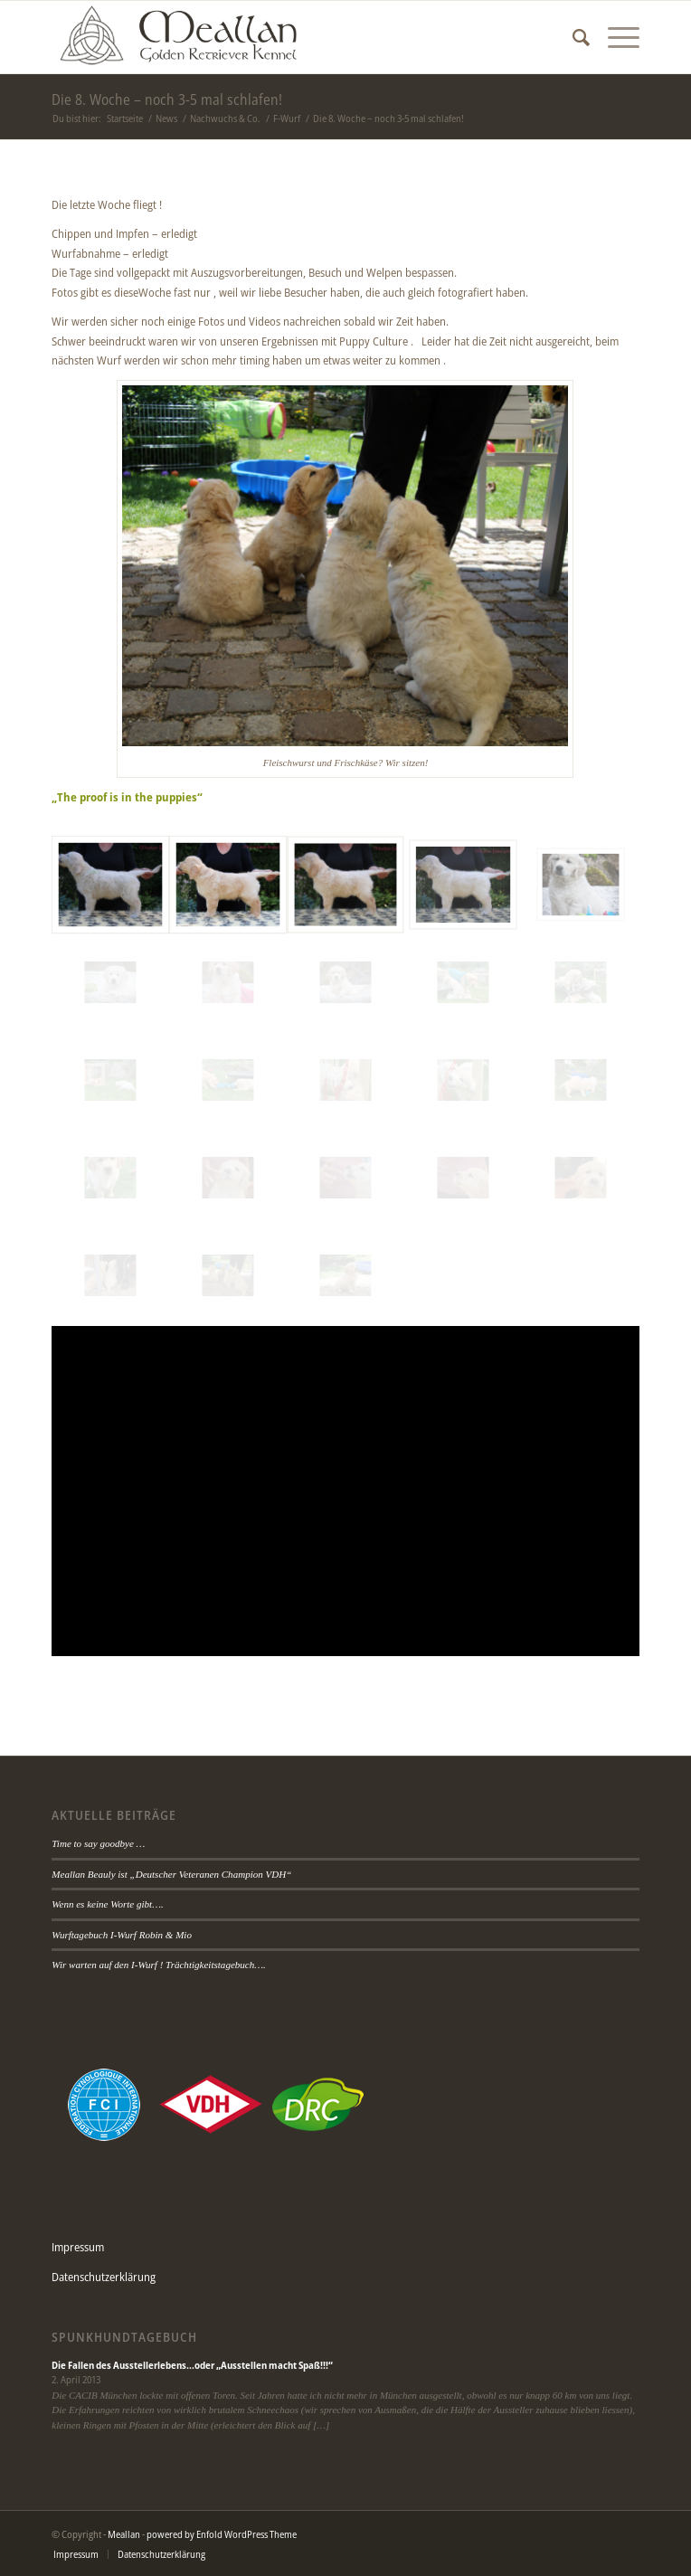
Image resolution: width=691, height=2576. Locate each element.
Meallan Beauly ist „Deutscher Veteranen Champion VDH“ (171, 1874)
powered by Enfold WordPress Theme (222, 2534)
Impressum (78, 2247)
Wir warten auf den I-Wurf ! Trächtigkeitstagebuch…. (159, 1964)
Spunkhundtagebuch (124, 2337)
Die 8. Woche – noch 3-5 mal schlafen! (167, 99)
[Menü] (614, 37)
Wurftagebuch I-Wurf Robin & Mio (122, 1934)
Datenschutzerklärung (104, 2276)
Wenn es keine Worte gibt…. (107, 1904)
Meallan (124, 2534)
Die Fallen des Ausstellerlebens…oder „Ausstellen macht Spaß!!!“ (192, 2365)
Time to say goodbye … (98, 1843)
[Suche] (572, 37)
